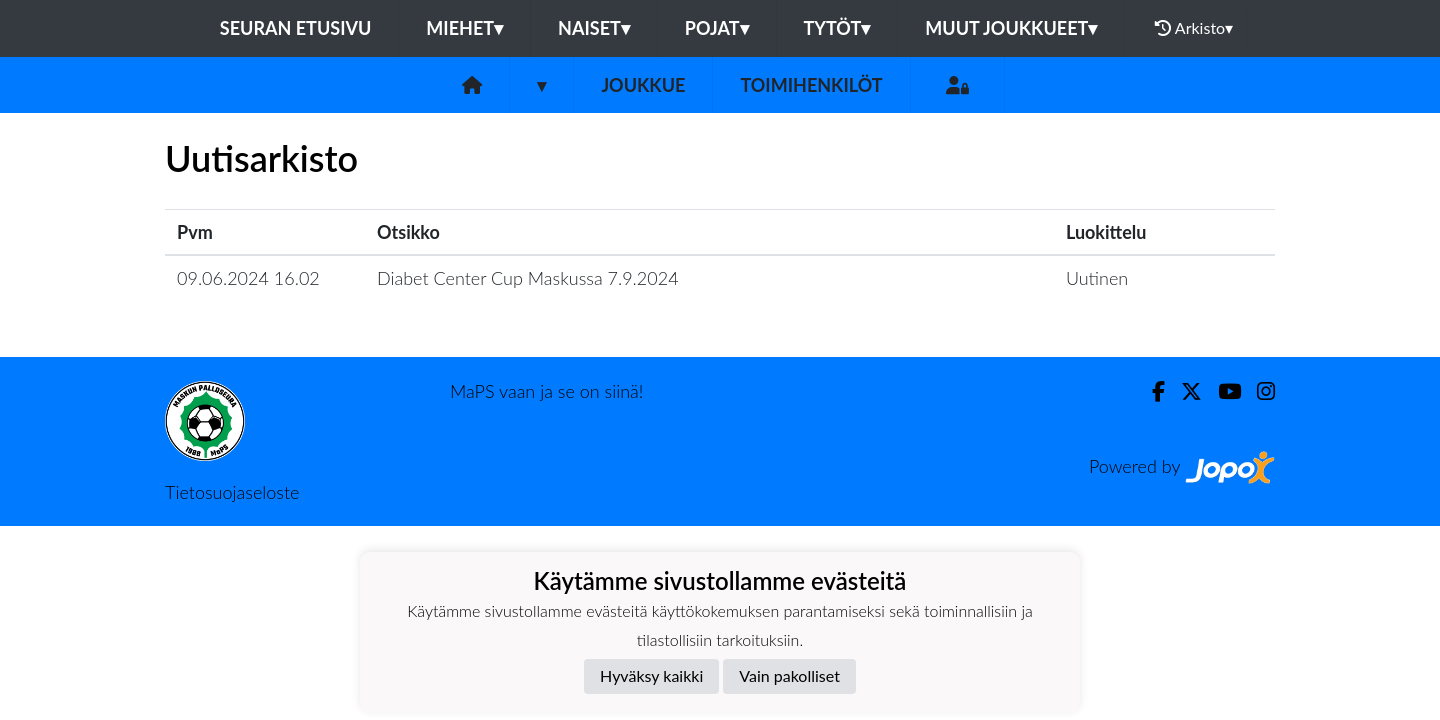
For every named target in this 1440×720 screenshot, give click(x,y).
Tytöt (837, 28)
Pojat (717, 28)
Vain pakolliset (789, 675)
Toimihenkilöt (811, 85)
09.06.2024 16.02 (248, 278)
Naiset (594, 28)
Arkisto (1194, 28)
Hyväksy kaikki (651, 675)
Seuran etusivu (296, 28)
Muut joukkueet (1011, 28)
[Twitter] (1183, 391)
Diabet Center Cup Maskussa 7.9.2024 (528, 278)
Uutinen (1097, 278)
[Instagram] (1258, 391)
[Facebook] (1150, 391)
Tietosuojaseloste (232, 492)
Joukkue (643, 85)
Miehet (464, 28)
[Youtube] (1221, 391)
